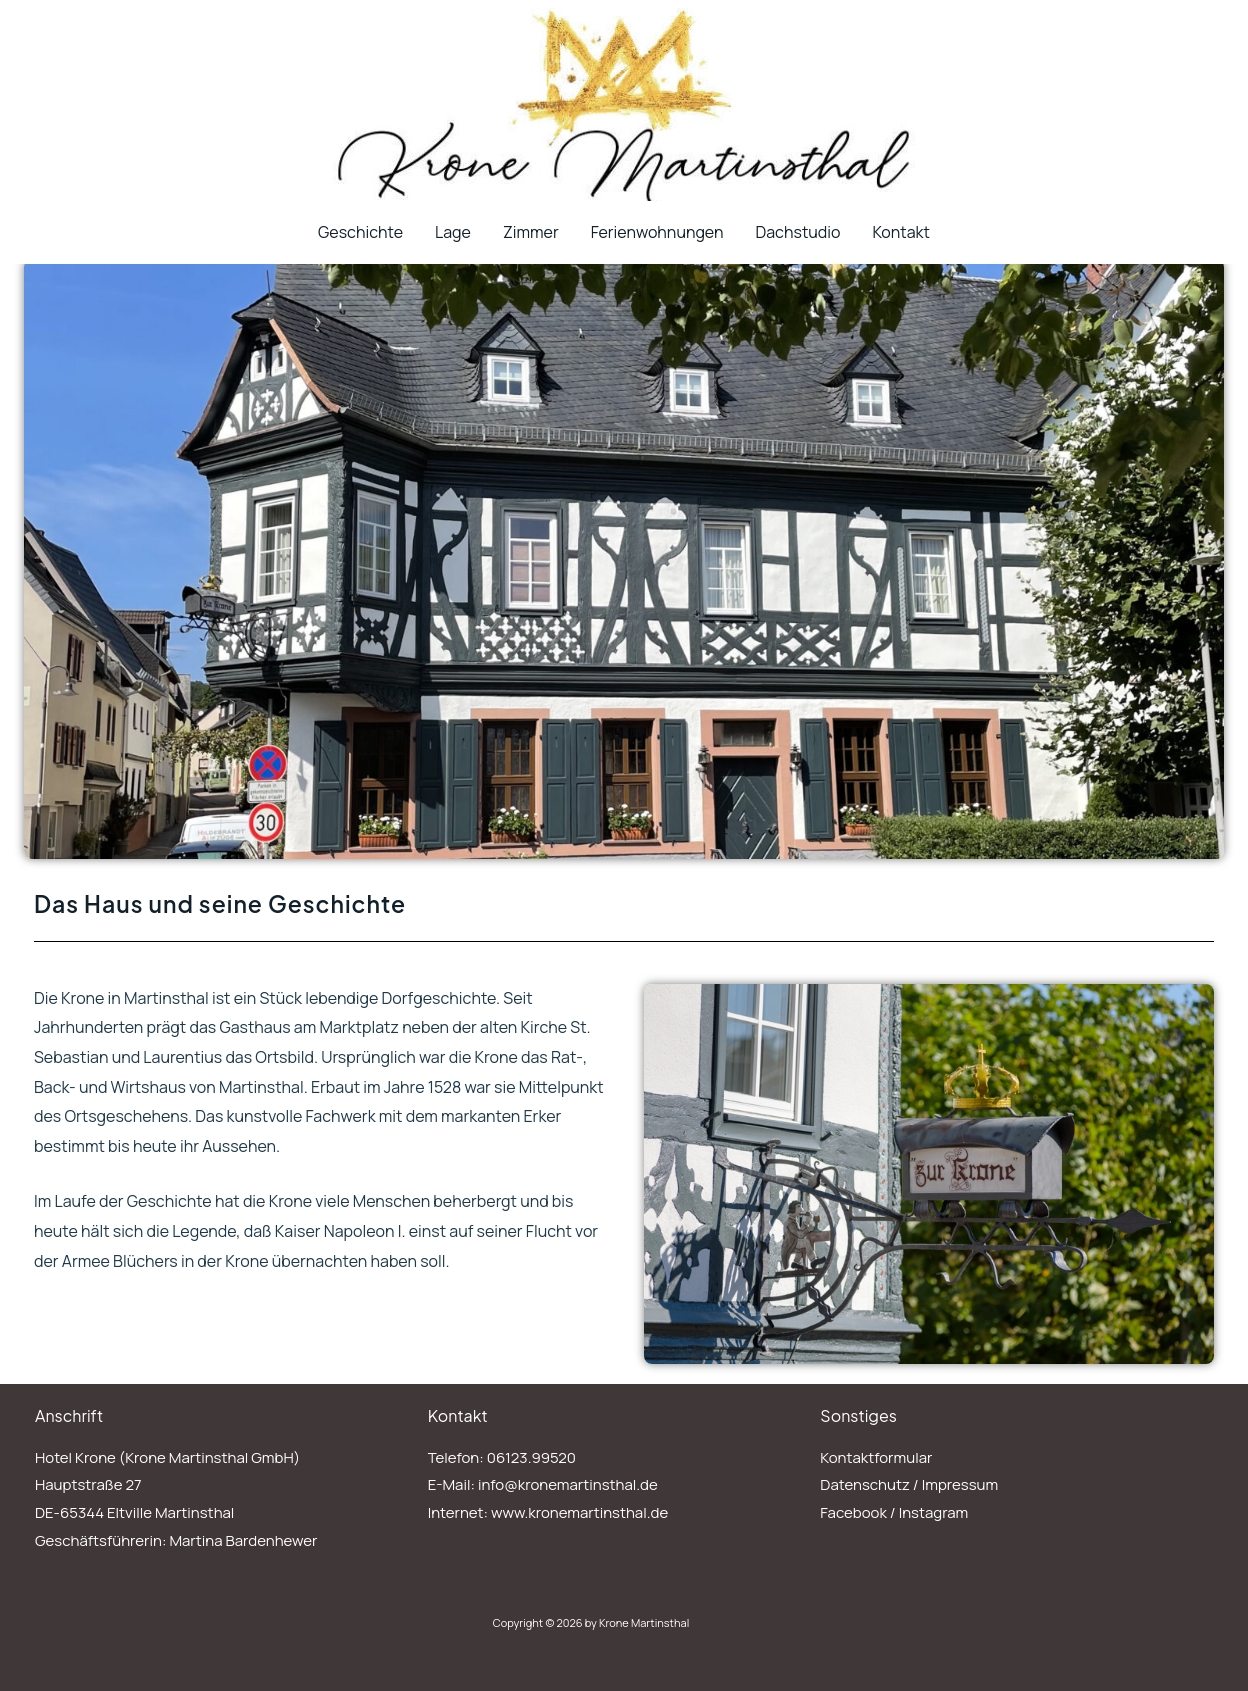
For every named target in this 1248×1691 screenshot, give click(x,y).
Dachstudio (797, 232)
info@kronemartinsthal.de (568, 1484)
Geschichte (360, 232)
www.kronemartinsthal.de (579, 1512)
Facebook (853, 1512)
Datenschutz (865, 1484)
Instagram (934, 1512)
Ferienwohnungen (657, 232)
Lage (453, 232)
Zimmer (531, 232)
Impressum (960, 1484)
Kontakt (900, 232)
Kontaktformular (876, 1457)
